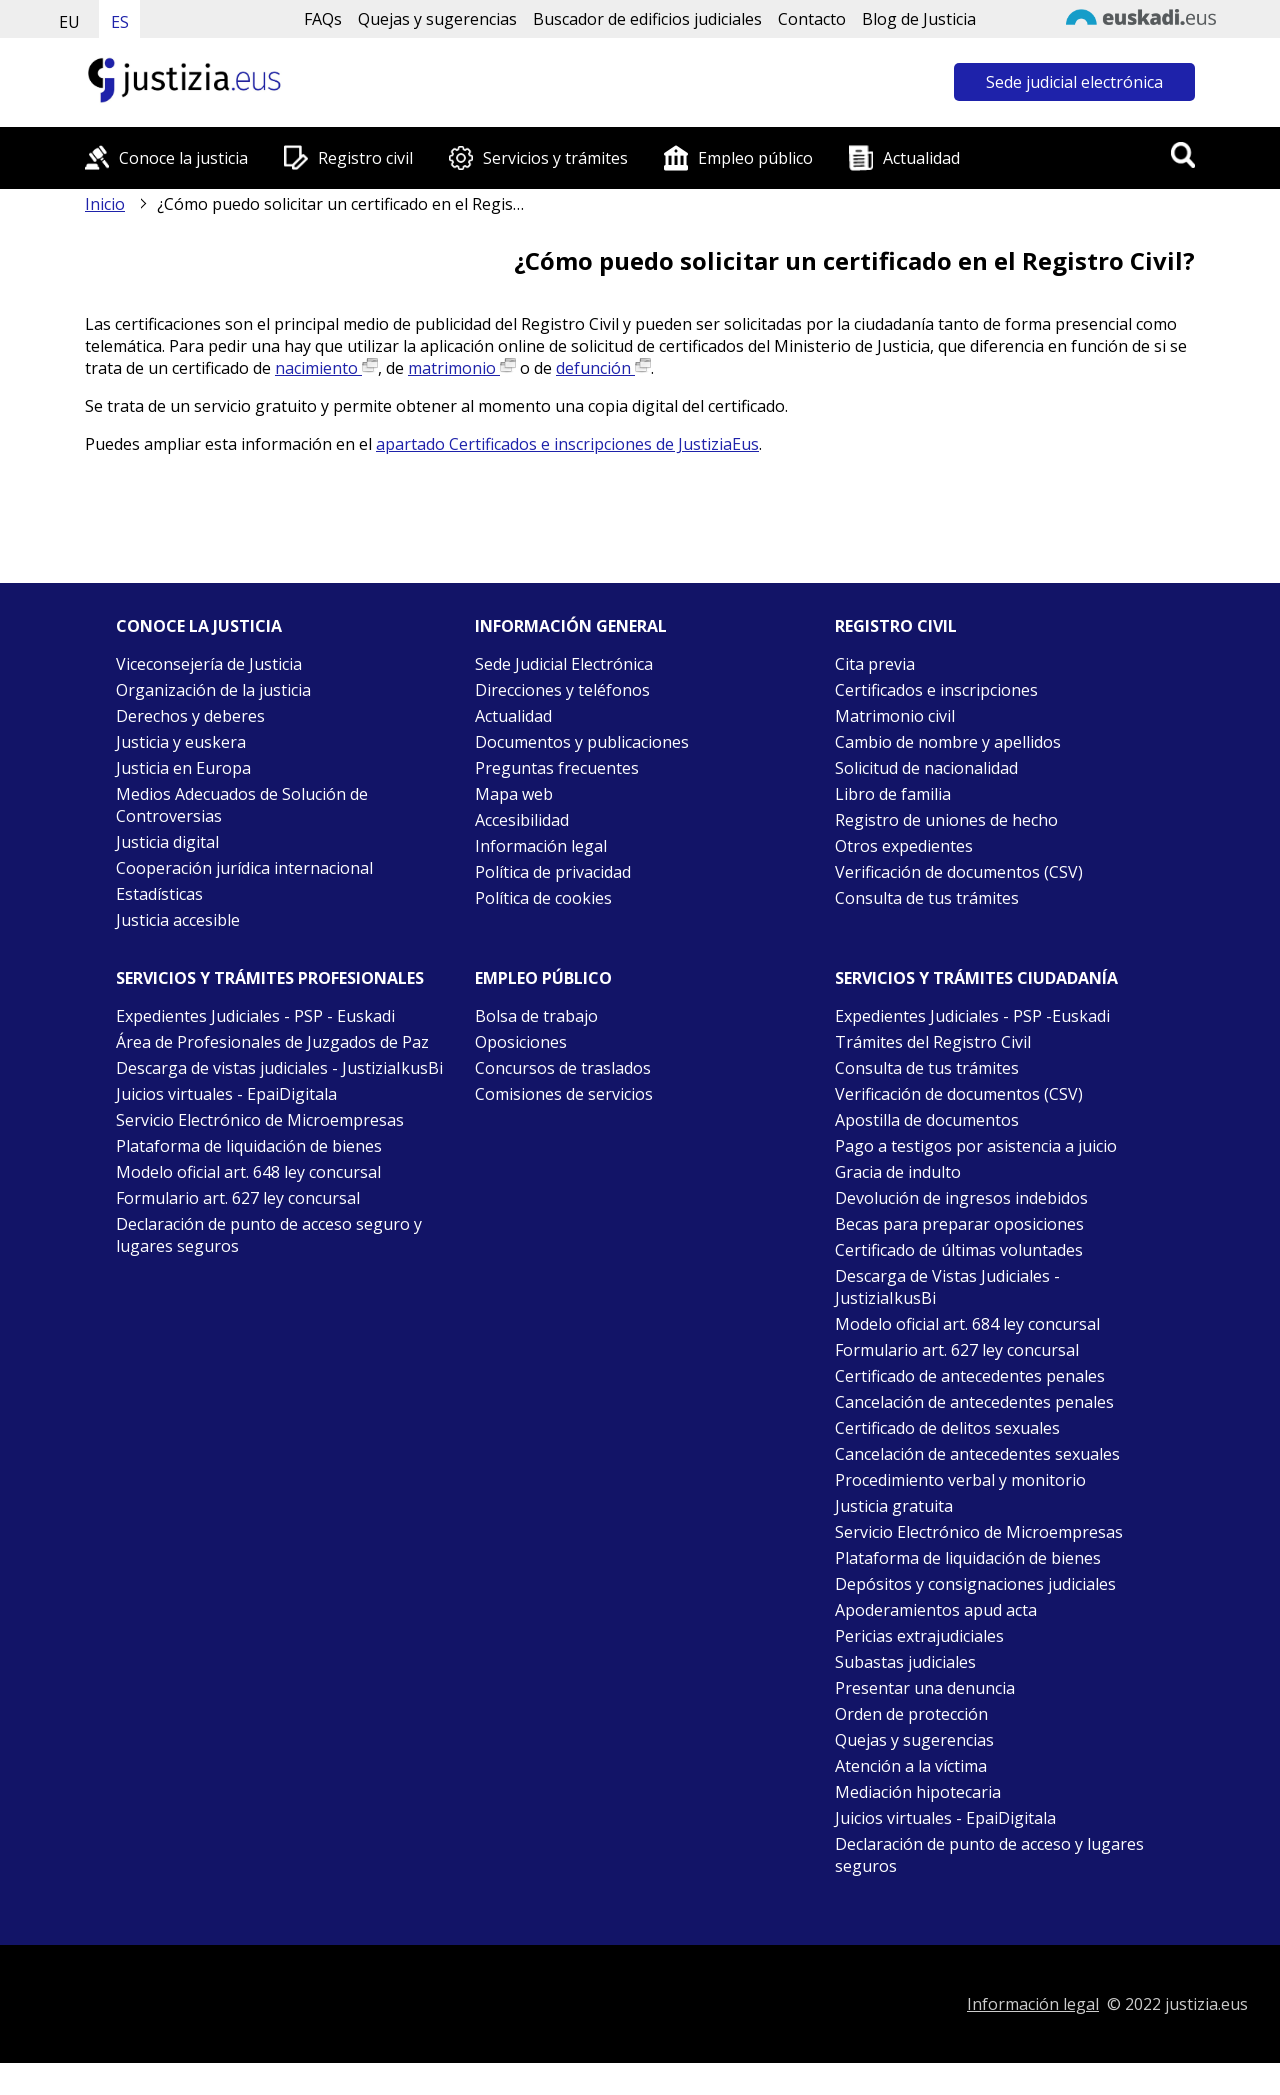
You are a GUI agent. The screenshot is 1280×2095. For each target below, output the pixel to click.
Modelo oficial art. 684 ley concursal (967, 1324)
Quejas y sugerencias (437, 19)
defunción (603, 368)
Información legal (541, 846)
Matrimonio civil (895, 716)
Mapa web (514, 794)
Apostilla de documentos (927, 1120)
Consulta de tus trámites (927, 898)
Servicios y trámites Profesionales (270, 978)
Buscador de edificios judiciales (647, 19)
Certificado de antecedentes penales (970, 1376)
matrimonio (462, 368)
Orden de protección (911, 1714)
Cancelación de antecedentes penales (974, 1402)
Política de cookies (543, 898)
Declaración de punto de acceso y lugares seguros (989, 1855)
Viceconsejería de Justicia (209, 664)
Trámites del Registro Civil (933, 1042)
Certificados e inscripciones (936, 690)
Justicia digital (167, 842)
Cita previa (875, 664)
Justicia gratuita (894, 1506)
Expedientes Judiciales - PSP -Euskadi (972, 1016)
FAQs (323, 19)
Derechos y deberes (190, 716)
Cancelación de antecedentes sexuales (977, 1454)
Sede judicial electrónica (1074, 82)
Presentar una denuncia (925, 1688)
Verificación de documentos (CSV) (959, 872)
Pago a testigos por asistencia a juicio (976, 1146)
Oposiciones (521, 1042)
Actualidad (921, 158)
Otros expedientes (904, 846)
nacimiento (326, 368)
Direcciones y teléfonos (562, 690)
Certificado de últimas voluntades (959, 1250)
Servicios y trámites (555, 158)
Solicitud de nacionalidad (926, 768)
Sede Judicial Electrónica (564, 664)
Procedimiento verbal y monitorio (960, 1480)
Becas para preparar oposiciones (959, 1224)
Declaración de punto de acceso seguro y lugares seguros (269, 1235)
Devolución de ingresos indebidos (961, 1198)
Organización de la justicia (213, 690)
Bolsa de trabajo (536, 1016)
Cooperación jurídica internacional (244, 868)
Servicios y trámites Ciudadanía (976, 978)
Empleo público (755, 158)
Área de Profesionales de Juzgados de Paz (272, 1042)
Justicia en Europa (183, 768)
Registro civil (365, 158)
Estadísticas (159, 894)
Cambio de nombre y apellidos (948, 742)
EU (69, 22)
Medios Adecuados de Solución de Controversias (242, 805)
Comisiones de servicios (564, 1094)
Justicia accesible (178, 920)
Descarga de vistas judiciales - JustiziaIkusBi (279, 1068)
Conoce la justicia (183, 158)
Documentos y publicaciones (582, 742)
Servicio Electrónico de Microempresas (260, 1120)
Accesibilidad (522, 820)
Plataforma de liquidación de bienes (249, 1146)
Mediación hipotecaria (918, 1792)
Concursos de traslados (563, 1068)
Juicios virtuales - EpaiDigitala (226, 1094)
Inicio (105, 204)
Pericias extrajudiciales (919, 1636)
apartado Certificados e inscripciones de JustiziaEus (567, 444)
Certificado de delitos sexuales (947, 1428)
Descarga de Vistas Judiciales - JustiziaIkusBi (947, 1287)
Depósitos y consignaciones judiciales (975, 1584)
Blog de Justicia (919, 19)
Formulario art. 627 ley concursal (238, 1198)
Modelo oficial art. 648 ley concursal (248, 1172)
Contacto (812, 19)
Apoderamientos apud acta (936, 1610)
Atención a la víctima (911, 1766)
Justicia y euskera (181, 742)
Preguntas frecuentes (557, 768)
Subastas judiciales (905, 1662)
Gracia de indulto (898, 1172)
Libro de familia (893, 794)
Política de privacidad (553, 872)
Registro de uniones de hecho (946, 820)
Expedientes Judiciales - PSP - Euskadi (255, 1016)
